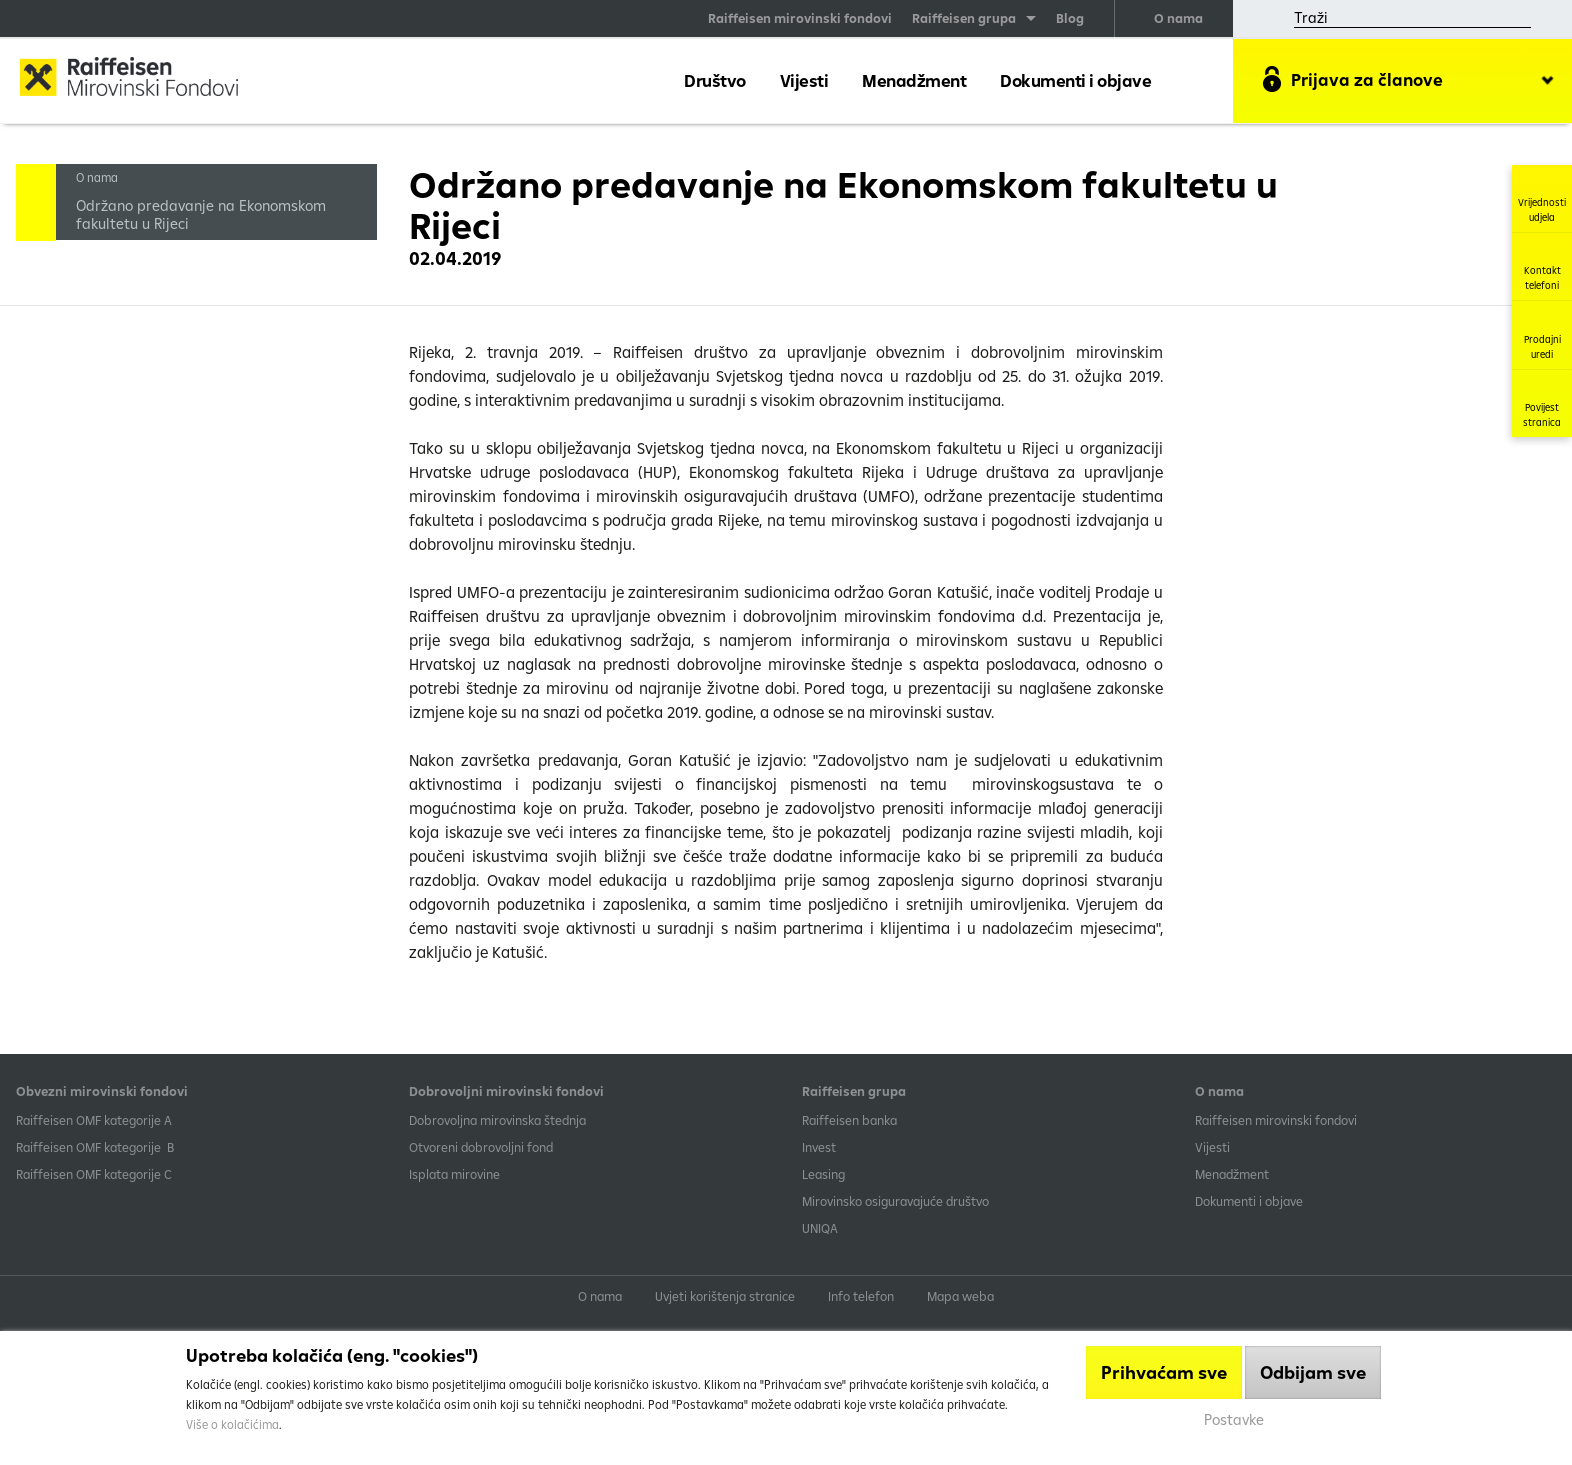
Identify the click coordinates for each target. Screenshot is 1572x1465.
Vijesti (804, 80)
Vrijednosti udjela (1542, 198)
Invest (819, 1147)
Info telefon (861, 1296)
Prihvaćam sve (1164, 1372)
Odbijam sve (1313, 1372)
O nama (1178, 18)
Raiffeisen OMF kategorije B (95, 1147)
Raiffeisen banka (849, 1120)
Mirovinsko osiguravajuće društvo (897, 1201)
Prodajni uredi (1542, 335)
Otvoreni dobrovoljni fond (481, 1147)
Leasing (823, 1174)
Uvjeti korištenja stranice (725, 1296)
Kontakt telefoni (1542, 266)
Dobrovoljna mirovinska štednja (497, 1120)
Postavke (1234, 1419)
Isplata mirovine (454, 1174)
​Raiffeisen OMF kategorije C (94, 1174)
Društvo (715, 80)
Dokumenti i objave (1075, 80)
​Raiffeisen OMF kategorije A (94, 1120)
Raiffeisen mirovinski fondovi (800, 18)
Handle (36, 195)
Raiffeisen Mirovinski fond (145, 79)
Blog (1070, 18)
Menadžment (914, 80)
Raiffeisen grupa (964, 18)
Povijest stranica (1542, 403)
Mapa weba (960, 1296)
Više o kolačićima (232, 1424)
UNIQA (820, 1228)
